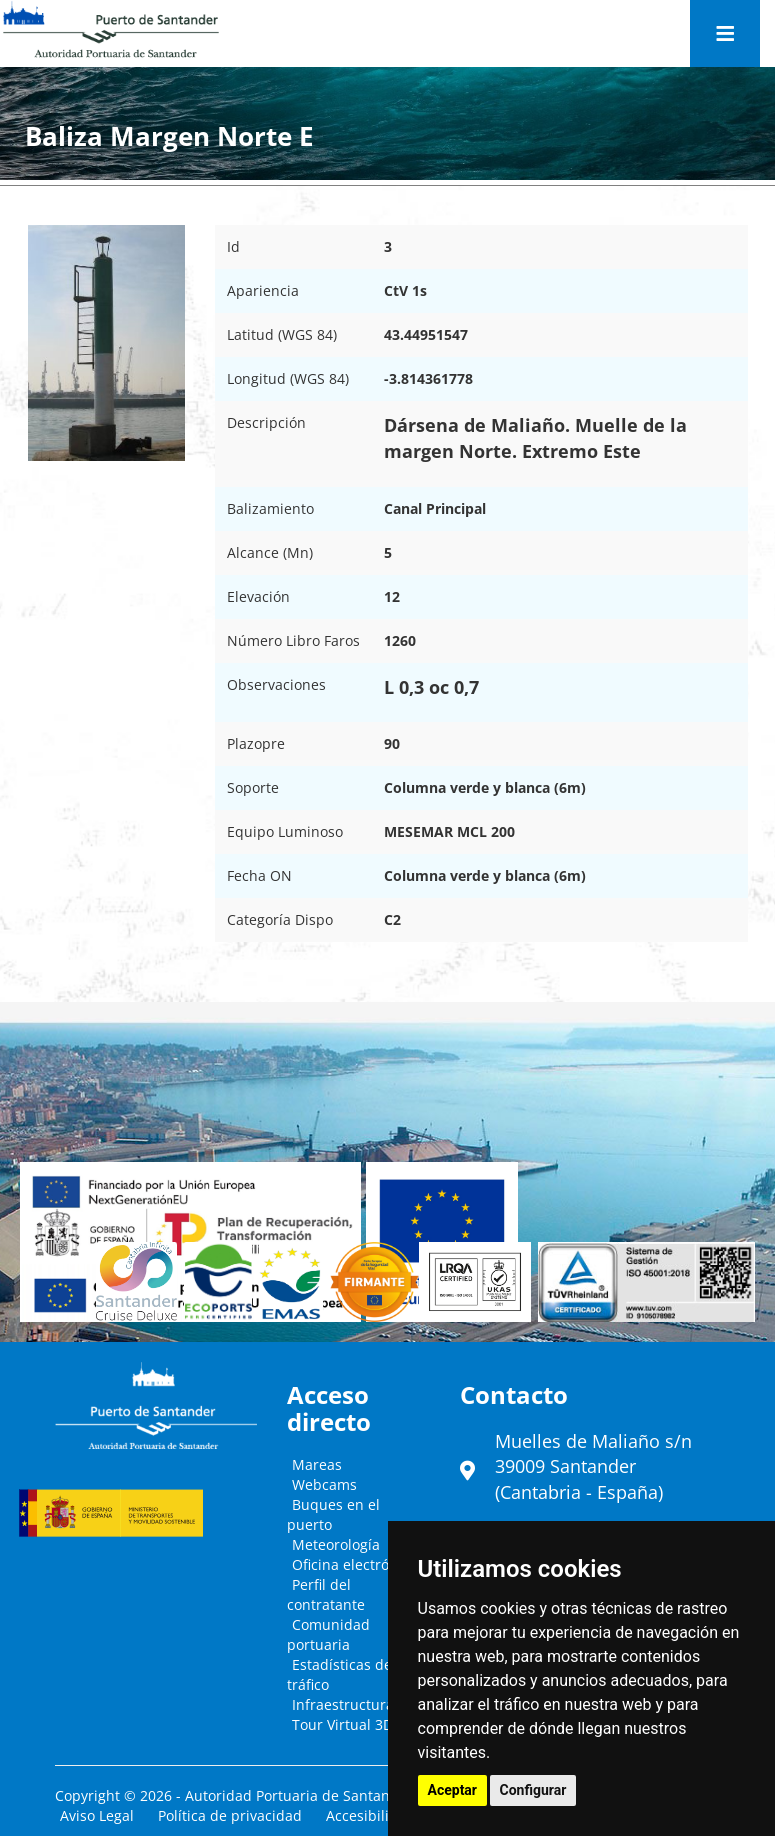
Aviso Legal (97, 1815)
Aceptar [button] (453, 1790)
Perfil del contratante (326, 1594)
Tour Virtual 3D (342, 1724)
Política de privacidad (230, 1815)
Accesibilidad (370, 1815)
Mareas (317, 1464)
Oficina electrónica (354, 1564)
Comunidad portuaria (328, 1634)
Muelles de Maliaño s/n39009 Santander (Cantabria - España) (593, 1466)
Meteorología (336, 1544)
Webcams (324, 1484)
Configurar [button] (533, 1790)
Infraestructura (343, 1704)
